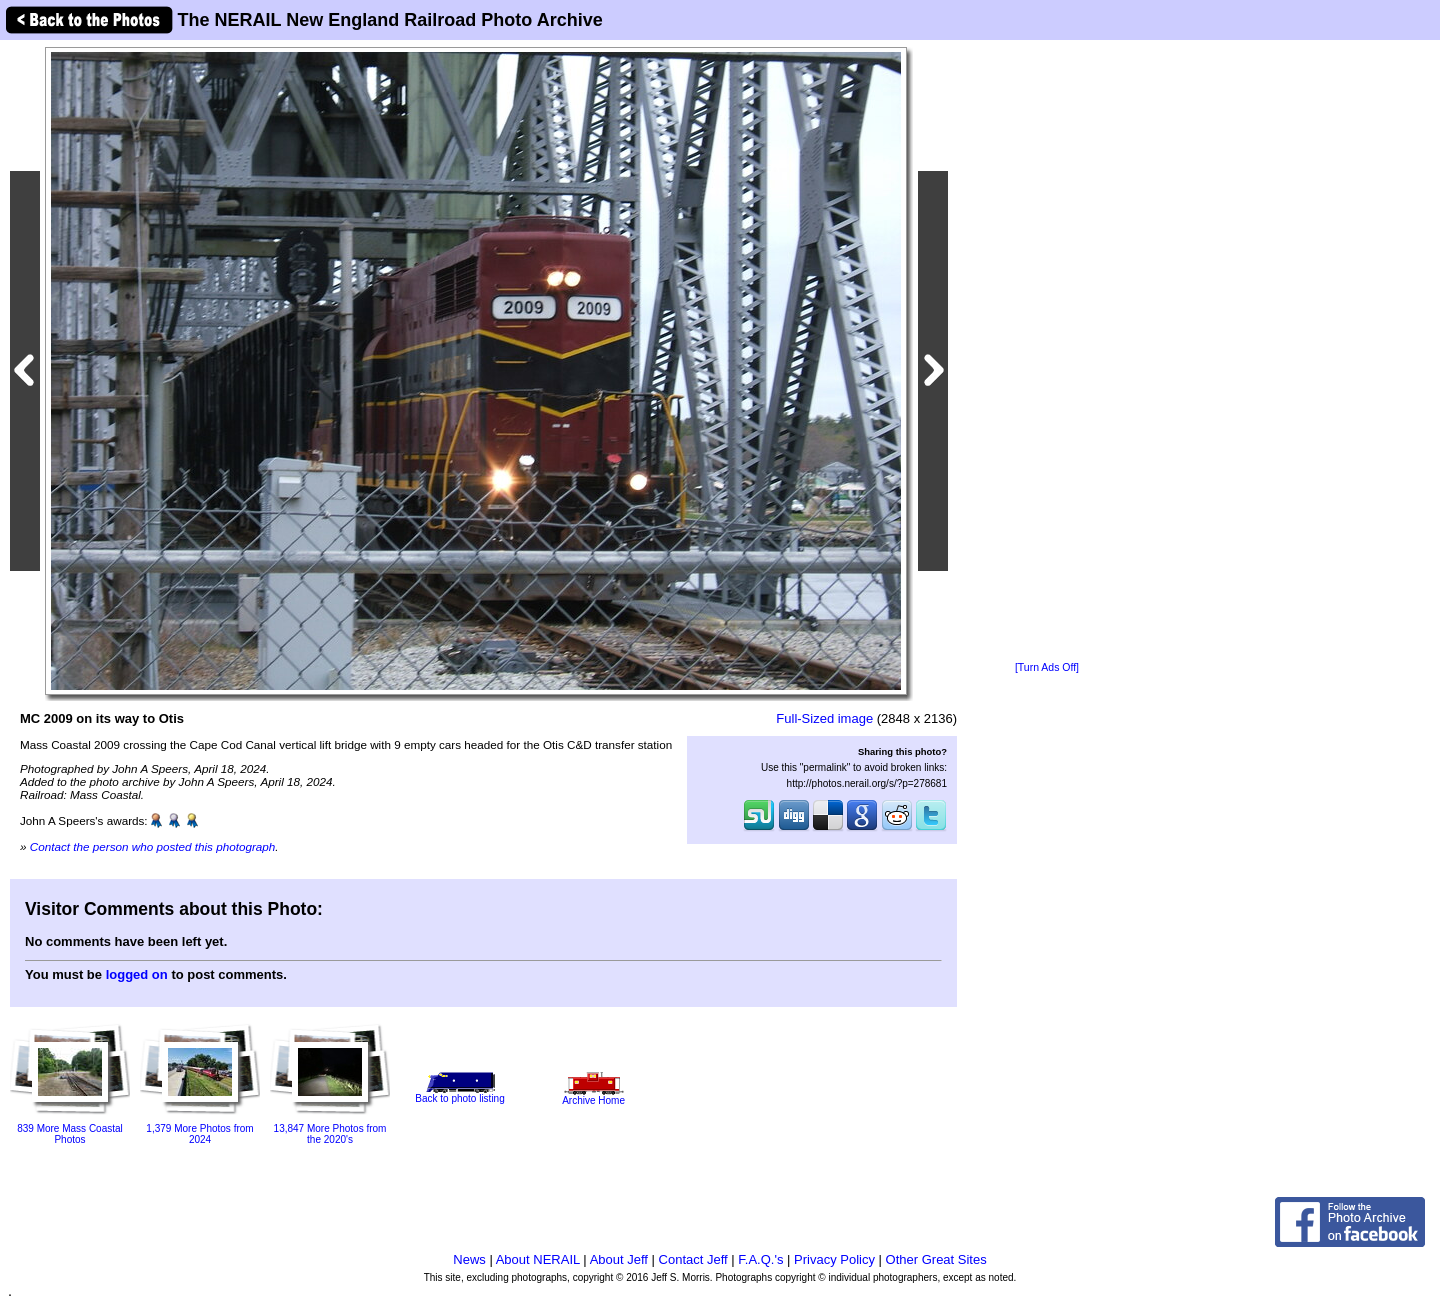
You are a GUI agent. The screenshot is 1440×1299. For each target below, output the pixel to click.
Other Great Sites (936, 1259)
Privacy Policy (834, 1259)
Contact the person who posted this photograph (153, 846)
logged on (137, 974)
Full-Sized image (824, 718)
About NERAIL (538, 1259)
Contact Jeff (693, 1259)
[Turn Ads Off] (1047, 667)
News (469, 1259)
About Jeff (619, 1259)
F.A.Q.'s (760, 1259)
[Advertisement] (1047, 352)
